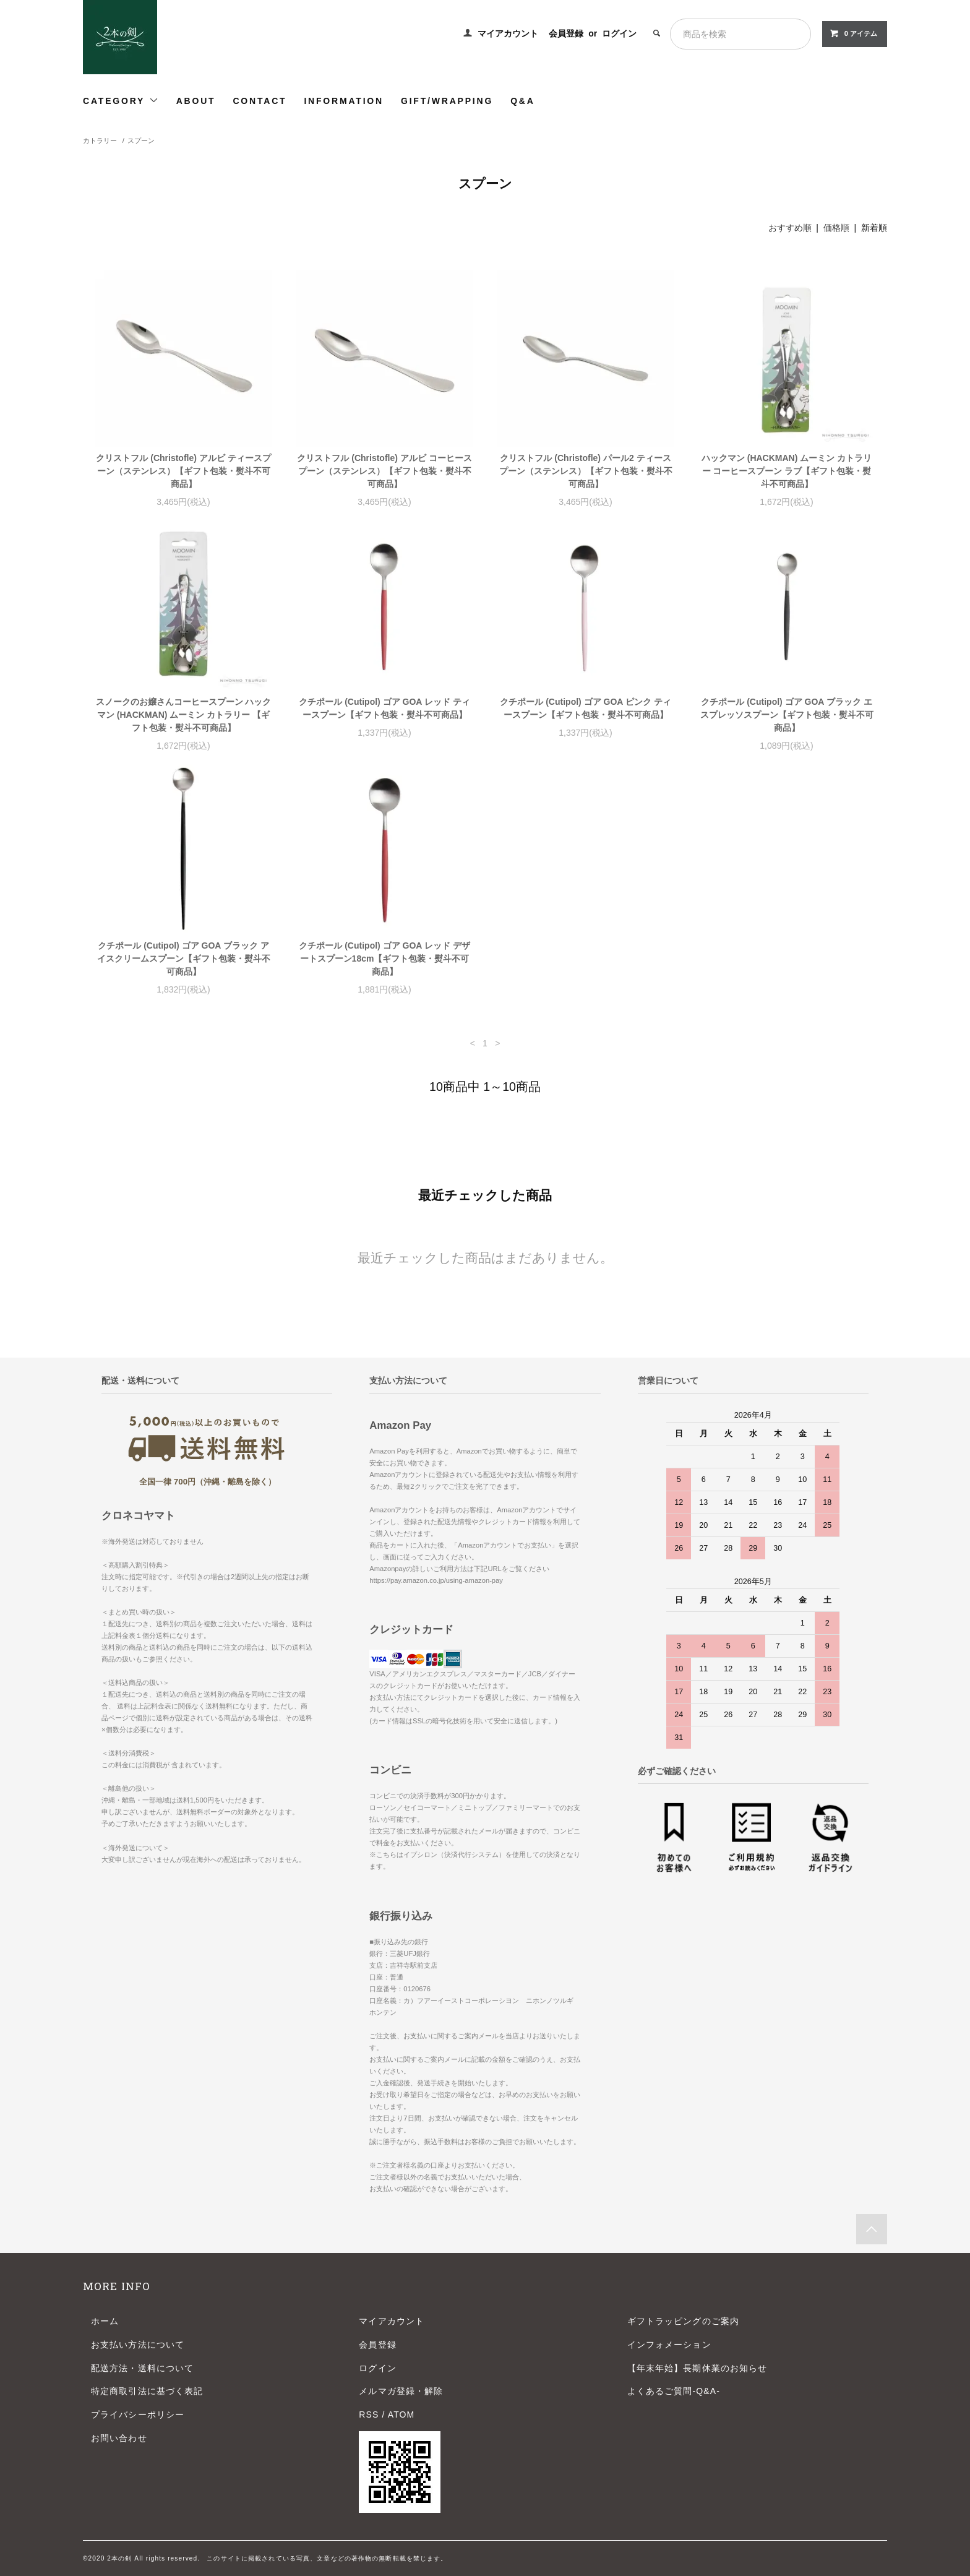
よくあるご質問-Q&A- (673, 2391)
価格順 (836, 228)
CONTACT (259, 101)
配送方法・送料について (142, 2368)
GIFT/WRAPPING (447, 101)
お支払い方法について (137, 2345)
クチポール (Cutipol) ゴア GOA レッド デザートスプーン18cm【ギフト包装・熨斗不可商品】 (384, 958)
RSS (369, 2414)
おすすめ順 (790, 228)
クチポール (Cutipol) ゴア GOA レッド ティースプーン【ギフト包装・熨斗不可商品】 (384, 708)
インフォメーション (669, 2345)
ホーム (105, 2321)
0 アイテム (853, 33)
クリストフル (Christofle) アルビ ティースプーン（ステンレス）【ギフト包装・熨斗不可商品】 (183, 471)
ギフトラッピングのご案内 (683, 2321)
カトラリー (100, 140)
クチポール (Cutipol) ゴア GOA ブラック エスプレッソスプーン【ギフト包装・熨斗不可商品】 (786, 715)
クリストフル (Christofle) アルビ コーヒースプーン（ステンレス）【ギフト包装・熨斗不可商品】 (384, 471)
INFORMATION (344, 101)
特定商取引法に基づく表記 (147, 2391)
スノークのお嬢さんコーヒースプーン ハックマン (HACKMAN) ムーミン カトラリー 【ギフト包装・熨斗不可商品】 (184, 715)
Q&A (522, 101)
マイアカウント (508, 33)
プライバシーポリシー (137, 2414)
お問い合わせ (119, 2438)
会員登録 (566, 33)
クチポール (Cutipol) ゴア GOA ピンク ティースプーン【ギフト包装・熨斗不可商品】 (585, 708)
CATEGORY (121, 100)
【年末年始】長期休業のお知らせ (697, 2368)
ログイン (619, 33)
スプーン (141, 140)
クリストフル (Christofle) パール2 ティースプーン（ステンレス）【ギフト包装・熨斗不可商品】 (585, 471)
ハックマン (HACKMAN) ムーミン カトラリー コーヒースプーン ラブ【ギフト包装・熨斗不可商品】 (787, 471)
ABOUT (196, 101)
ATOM (401, 2414)
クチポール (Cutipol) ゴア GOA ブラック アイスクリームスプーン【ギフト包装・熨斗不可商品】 (183, 958)
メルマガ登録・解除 (401, 2391)
